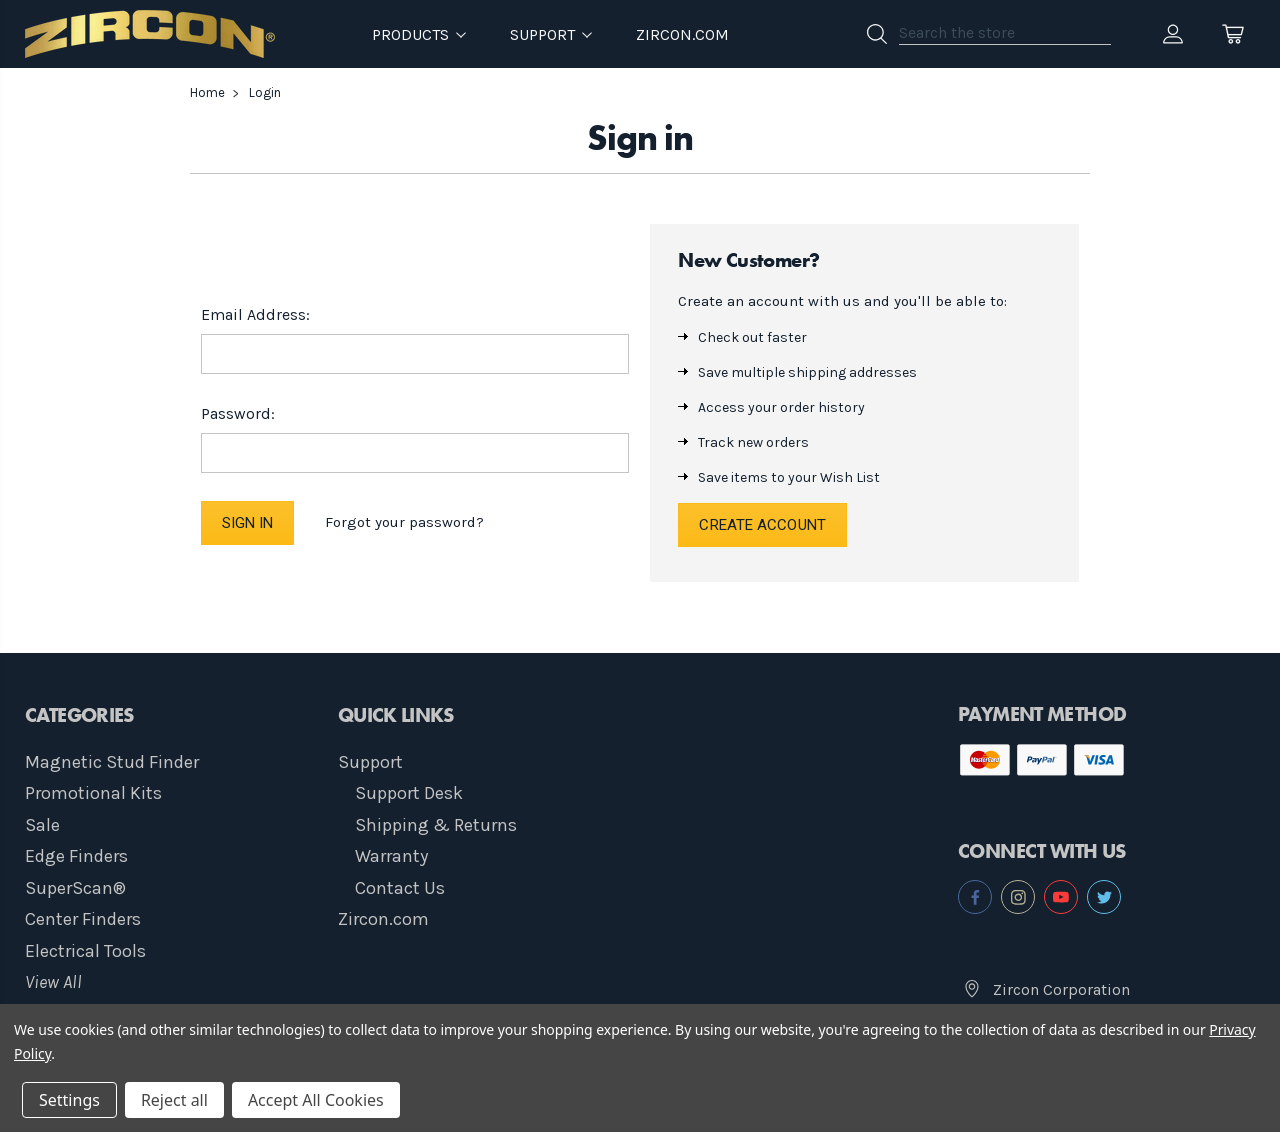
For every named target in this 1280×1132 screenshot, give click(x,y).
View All (53, 982)
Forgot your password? (404, 522)
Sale (42, 825)
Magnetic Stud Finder (112, 762)
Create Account (762, 525)
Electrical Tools (85, 951)
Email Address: (255, 314)
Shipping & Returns (436, 825)
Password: (238, 413)
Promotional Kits (93, 793)
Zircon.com (682, 34)
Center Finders (83, 919)
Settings (69, 1100)
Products (419, 34)
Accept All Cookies (316, 1100)
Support (370, 762)
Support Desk (409, 793)
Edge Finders (76, 856)
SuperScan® (75, 888)
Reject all (174, 1100)
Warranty (391, 856)
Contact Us (400, 888)
